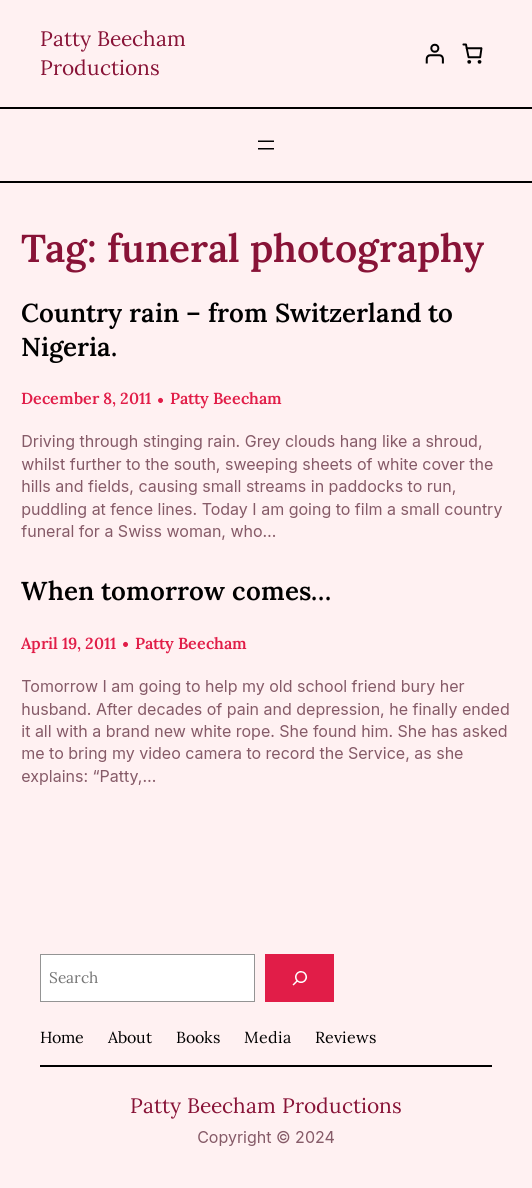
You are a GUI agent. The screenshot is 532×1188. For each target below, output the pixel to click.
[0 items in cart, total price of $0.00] (472, 53)
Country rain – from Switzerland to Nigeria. (237, 329)
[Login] (435, 54)
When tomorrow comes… (176, 590)
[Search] (299, 978)
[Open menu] (266, 145)
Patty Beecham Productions (266, 1105)
